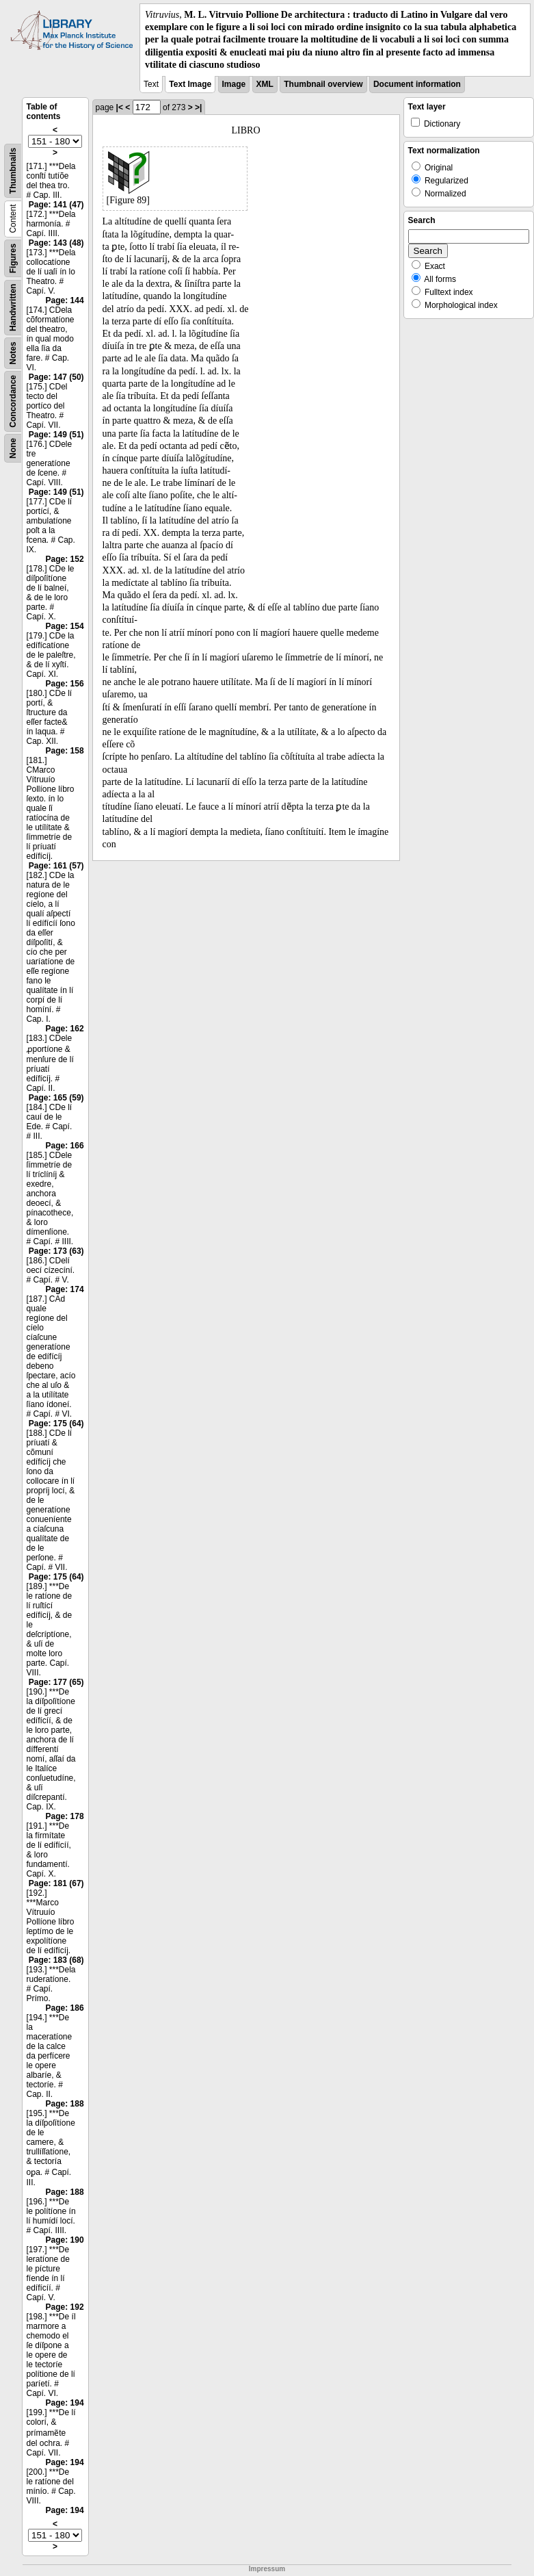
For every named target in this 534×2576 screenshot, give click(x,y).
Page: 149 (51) (56, 434)
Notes (13, 353)
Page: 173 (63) (56, 1251)
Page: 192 (65, 2307)
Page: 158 (65, 751)
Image (234, 84)
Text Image (190, 84)
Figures (13, 258)
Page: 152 (65, 559)
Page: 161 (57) (56, 866)
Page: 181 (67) (56, 1883)
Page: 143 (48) (56, 243)
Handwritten (13, 307)
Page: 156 (65, 683)
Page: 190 (65, 2240)
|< (119, 107)
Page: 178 (65, 1816)
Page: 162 (65, 1028)
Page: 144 (65, 300)
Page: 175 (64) (56, 1423)
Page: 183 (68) (56, 1960)
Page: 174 (65, 1289)
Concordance (13, 401)
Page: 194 (65, 2403)
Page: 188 (65, 2104)
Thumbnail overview (323, 84)
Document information (417, 84)
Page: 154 (65, 626)
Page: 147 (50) (56, 377)
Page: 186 (65, 2008)
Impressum (267, 2569)
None (13, 448)
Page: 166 (65, 1145)
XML (264, 84)
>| (198, 107)
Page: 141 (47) (56, 204)
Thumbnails (13, 171)
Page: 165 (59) (56, 1098)
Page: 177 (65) (56, 1682)
